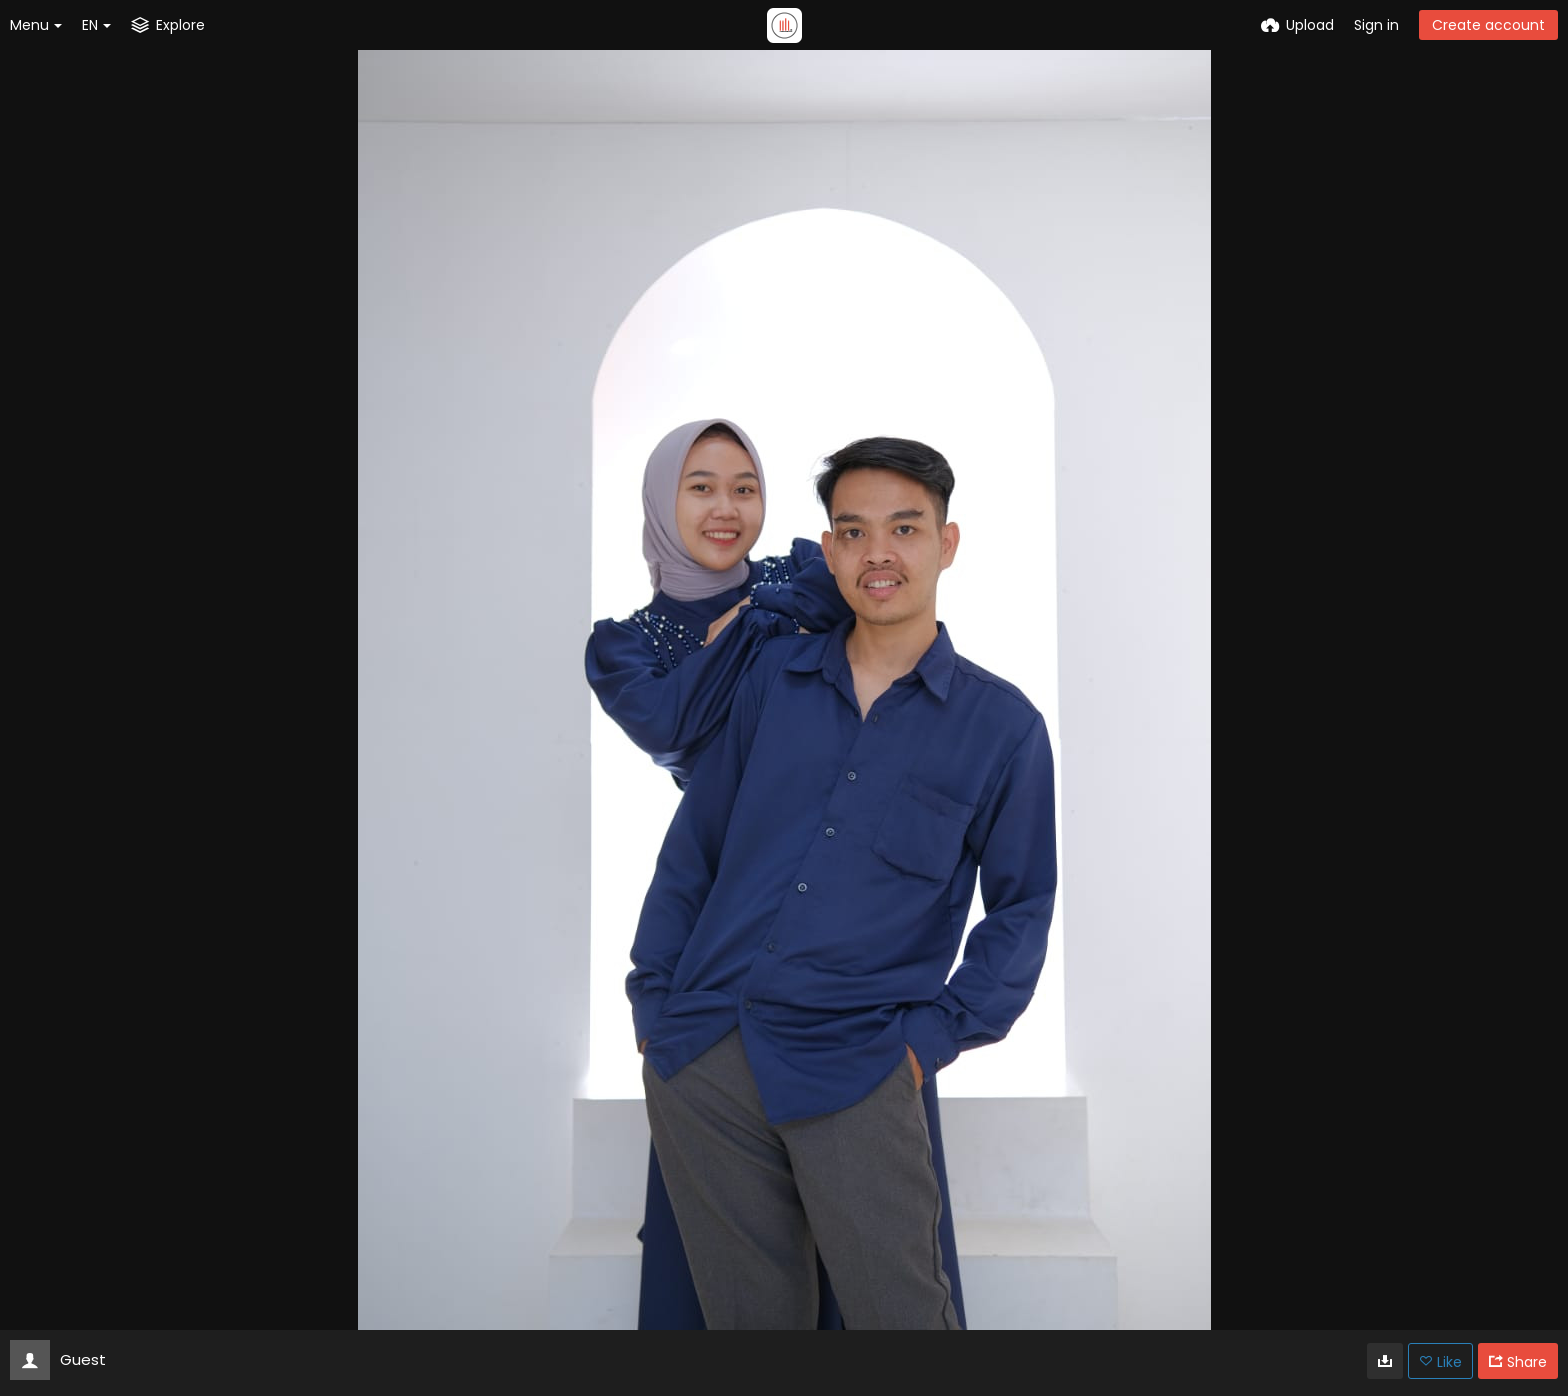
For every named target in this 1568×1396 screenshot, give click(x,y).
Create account (1488, 25)
